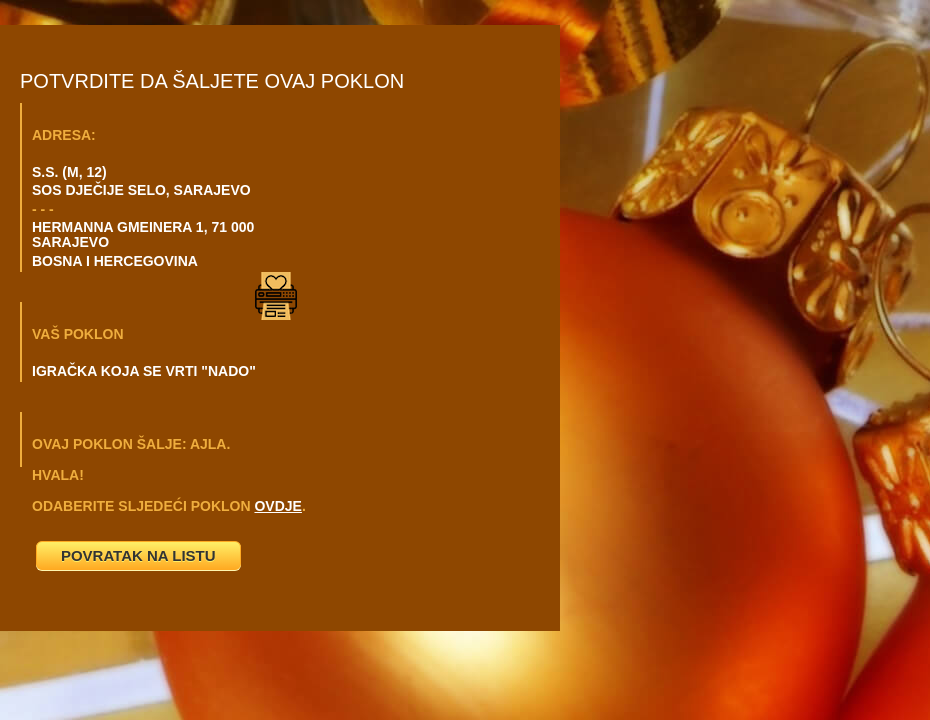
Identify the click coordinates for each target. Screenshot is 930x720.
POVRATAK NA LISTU (138, 555)
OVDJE (277, 506)
